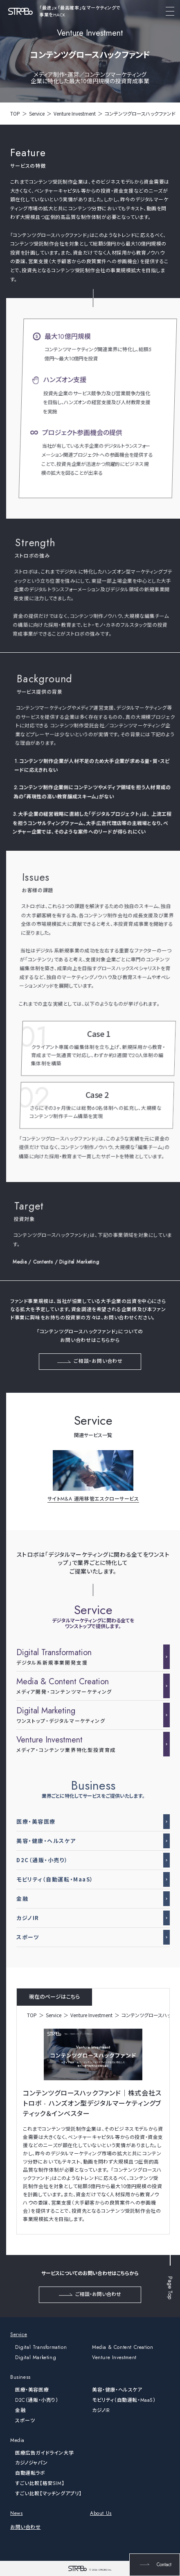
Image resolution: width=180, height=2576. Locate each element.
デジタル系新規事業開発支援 (88, 1657)
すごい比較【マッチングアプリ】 (48, 2493)
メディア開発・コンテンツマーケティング (88, 1686)
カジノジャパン (31, 2463)
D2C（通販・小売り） (37, 2400)
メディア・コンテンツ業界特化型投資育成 (88, 1744)
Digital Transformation (41, 2347)
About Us (101, 2513)
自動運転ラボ (30, 2473)
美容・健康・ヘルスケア (117, 2390)
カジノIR (101, 2410)
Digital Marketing (35, 2357)
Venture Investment (75, 113)
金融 (20, 2410)
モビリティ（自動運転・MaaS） (124, 2400)
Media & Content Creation (122, 2347)
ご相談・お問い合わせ (90, 1361)
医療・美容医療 (32, 2390)
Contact (155, 2564)
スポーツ (25, 2420)
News (16, 2513)
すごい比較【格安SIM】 (39, 2483)
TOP (15, 113)
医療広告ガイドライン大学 (44, 2453)
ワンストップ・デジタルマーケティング (88, 1715)
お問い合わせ (25, 2527)
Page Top (170, 2282)
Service (37, 113)
